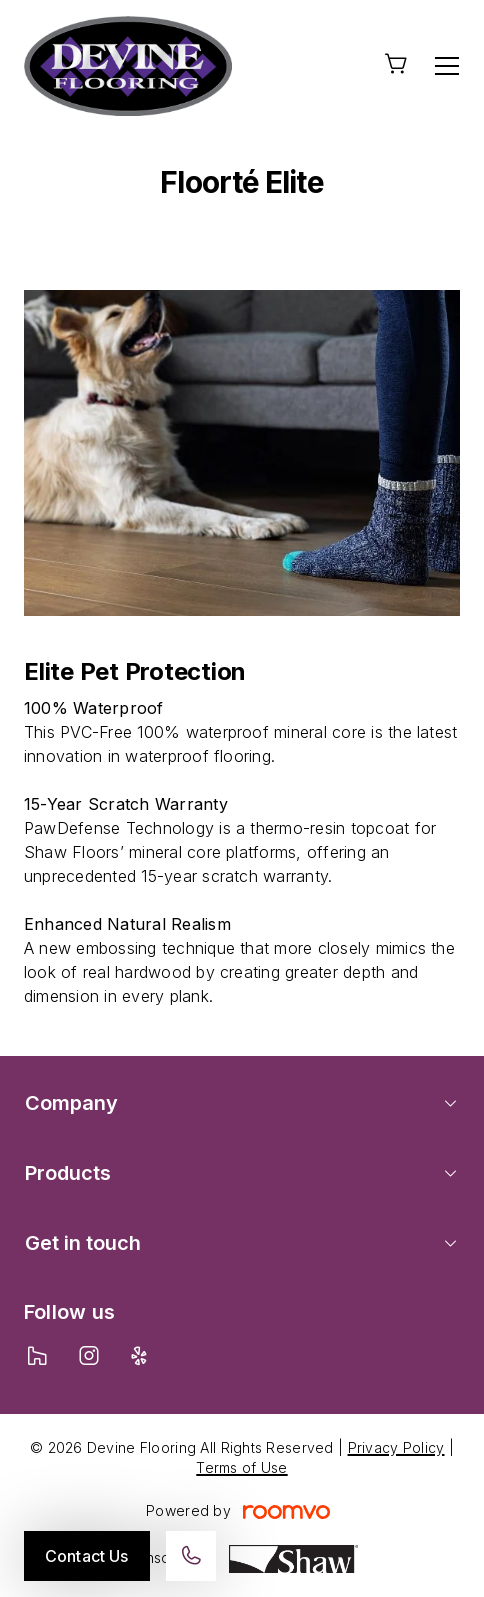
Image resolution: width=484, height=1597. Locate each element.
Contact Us (87, 1556)
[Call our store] (191, 1556)
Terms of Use (241, 1467)
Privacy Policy (396, 1447)
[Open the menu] (447, 66)
